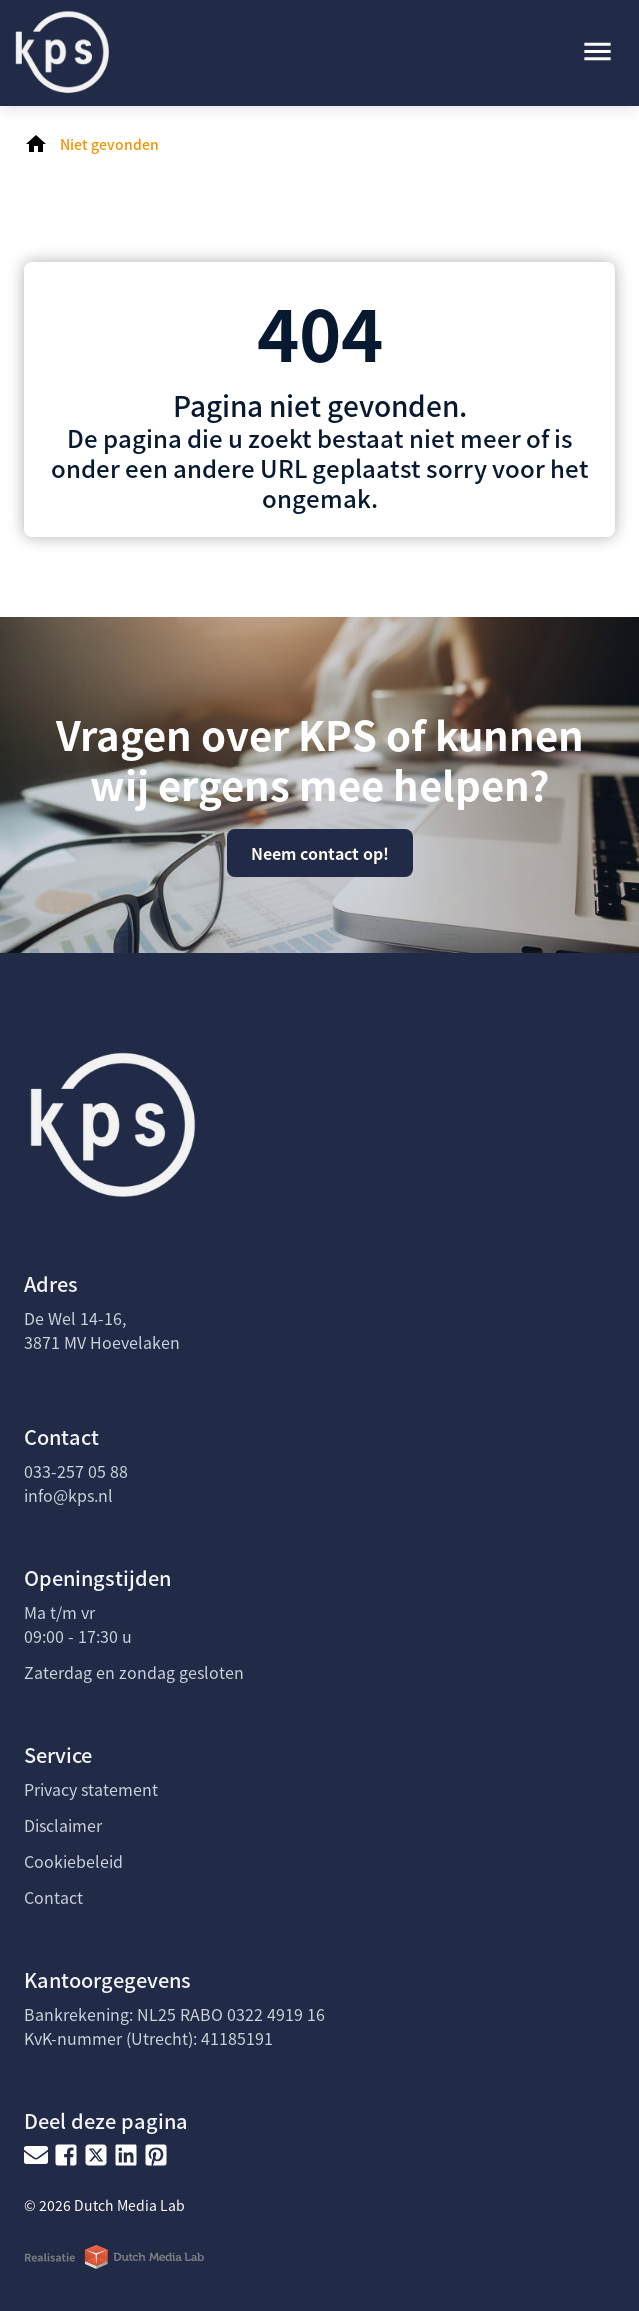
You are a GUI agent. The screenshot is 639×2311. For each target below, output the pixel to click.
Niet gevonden (109, 144)
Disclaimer (63, 1825)
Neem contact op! (320, 853)
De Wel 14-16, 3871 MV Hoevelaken (102, 1330)
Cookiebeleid (73, 1861)
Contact (53, 1897)
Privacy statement (91, 1789)
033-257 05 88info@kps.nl (76, 1483)
